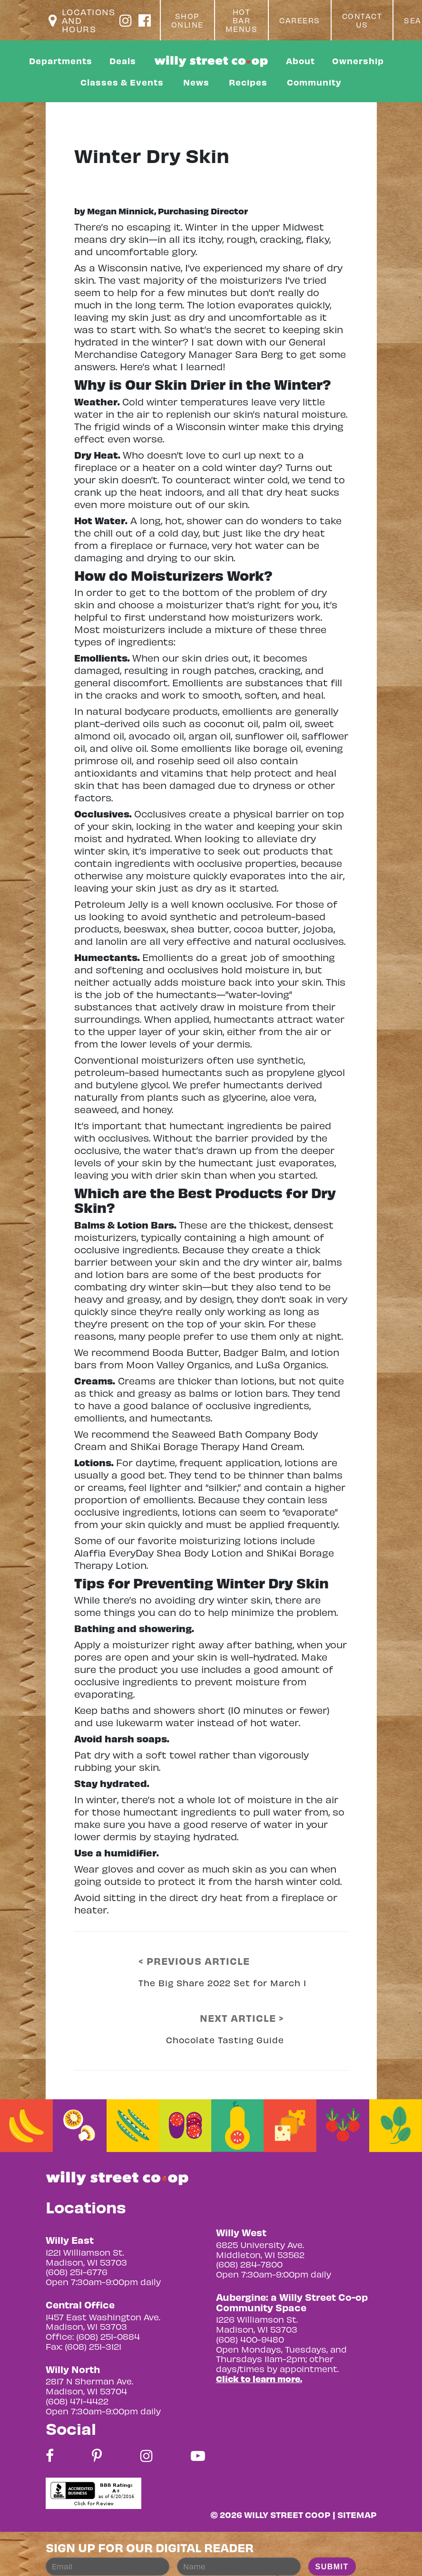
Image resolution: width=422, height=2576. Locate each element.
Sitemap (357, 2514)
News (196, 82)
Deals (122, 60)
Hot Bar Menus (242, 20)
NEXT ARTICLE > (242, 2018)
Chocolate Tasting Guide (225, 2040)
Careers (299, 20)
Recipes (248, 82)
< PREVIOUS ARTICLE (194, 1961)
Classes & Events (122, 82)
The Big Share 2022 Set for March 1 (222, 1983)
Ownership (358, 60)
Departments (60, 60)
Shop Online (187, 20)
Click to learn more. (259, 2378)
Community (314, 82)
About (300, 60)
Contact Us (362, 20)
